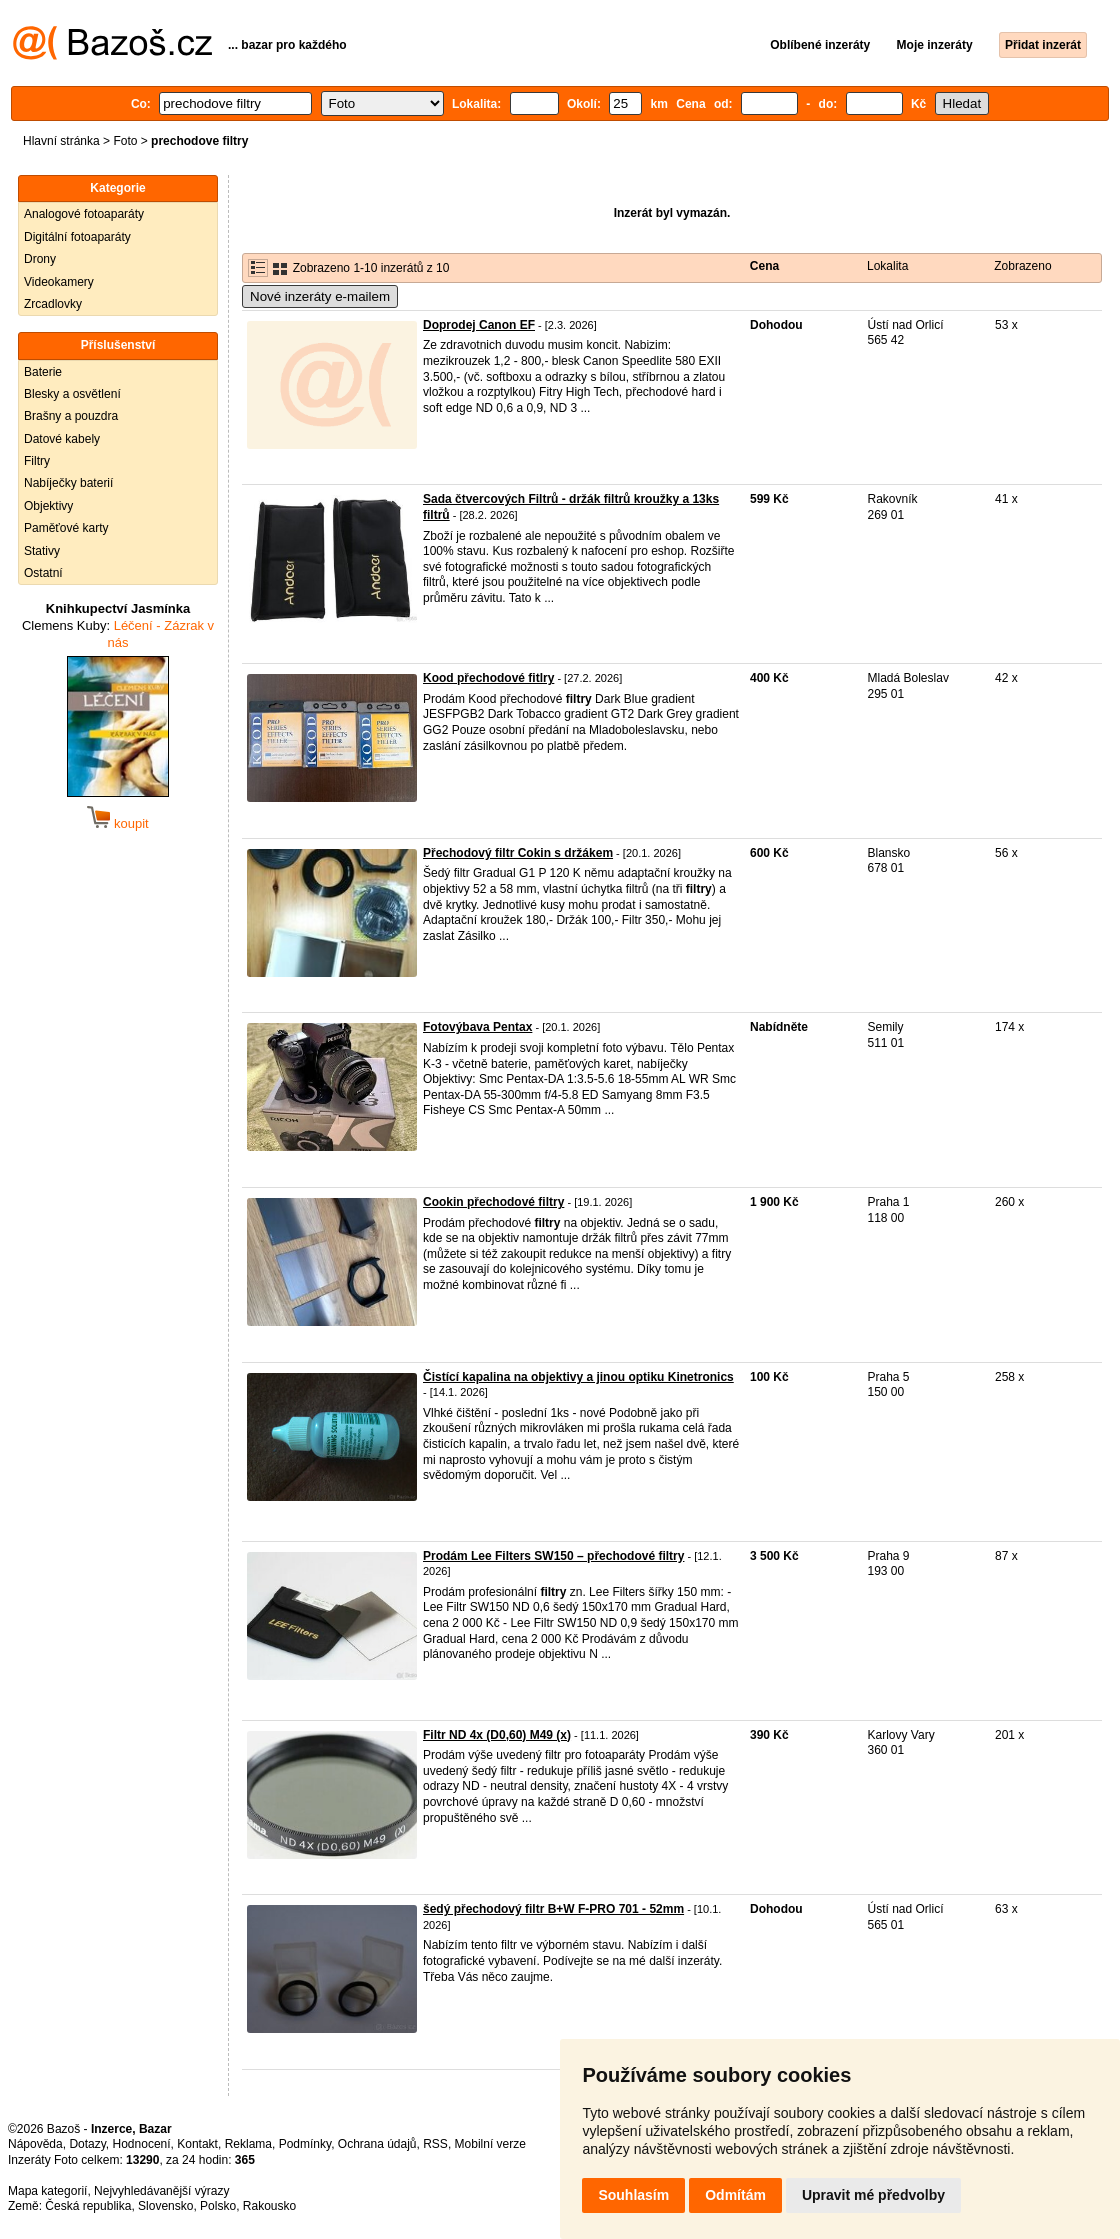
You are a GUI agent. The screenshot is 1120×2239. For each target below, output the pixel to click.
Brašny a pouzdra (71, 416)
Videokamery (59, 282)
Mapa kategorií (47, 2191)
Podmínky (305, 2144)
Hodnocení (142, 2144)
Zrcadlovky (53, 304)
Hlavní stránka (61, 141)
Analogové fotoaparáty (84, 214)
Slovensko (165, 2206)
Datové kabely (62, 439)
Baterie (43, 372)
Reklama (248, 2144)
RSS (435, 2144)
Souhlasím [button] (633, 2195)
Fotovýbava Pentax (477, 1027)
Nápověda (35, 2144)
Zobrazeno (1022, 266)
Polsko (218, 2206)
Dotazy (87, 2144)
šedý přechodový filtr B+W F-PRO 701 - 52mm (553, 1909)
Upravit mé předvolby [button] (873, 2195)
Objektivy (48, 506)
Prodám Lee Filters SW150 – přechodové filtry (553, 1556)
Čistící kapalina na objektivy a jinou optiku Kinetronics (578, 1377)
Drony (40, 259)
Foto (125, 141)
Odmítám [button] (735, 2195)
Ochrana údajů (377, 2144)
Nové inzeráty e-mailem (320, 296)
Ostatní (43, 573)
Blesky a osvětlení (72, 394)
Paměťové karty (66, 528)
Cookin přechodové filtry (493, 1202)
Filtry (37, 461)
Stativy (42, 551)
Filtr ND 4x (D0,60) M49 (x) (497, 1735)
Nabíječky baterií (68, 483)
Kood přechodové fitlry (488, 678)
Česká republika (88, 2206)
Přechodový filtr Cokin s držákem (518, 853)
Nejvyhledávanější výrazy (161, 2191)
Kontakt (197, 2144)
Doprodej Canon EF (479, 325)
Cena (764, 266)
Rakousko (269, 2206)
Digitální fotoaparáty (77, 237)
